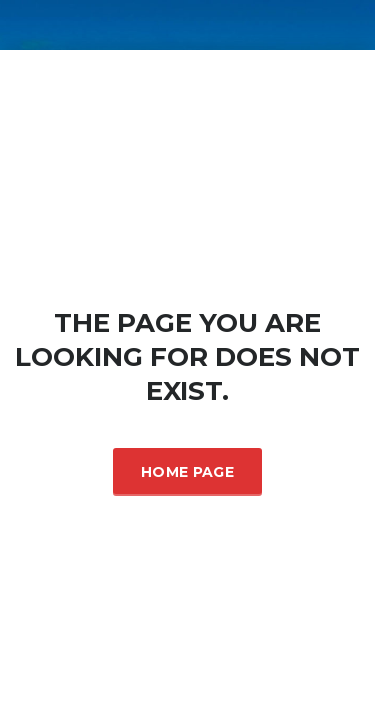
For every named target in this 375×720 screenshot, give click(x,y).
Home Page (187, 472)
